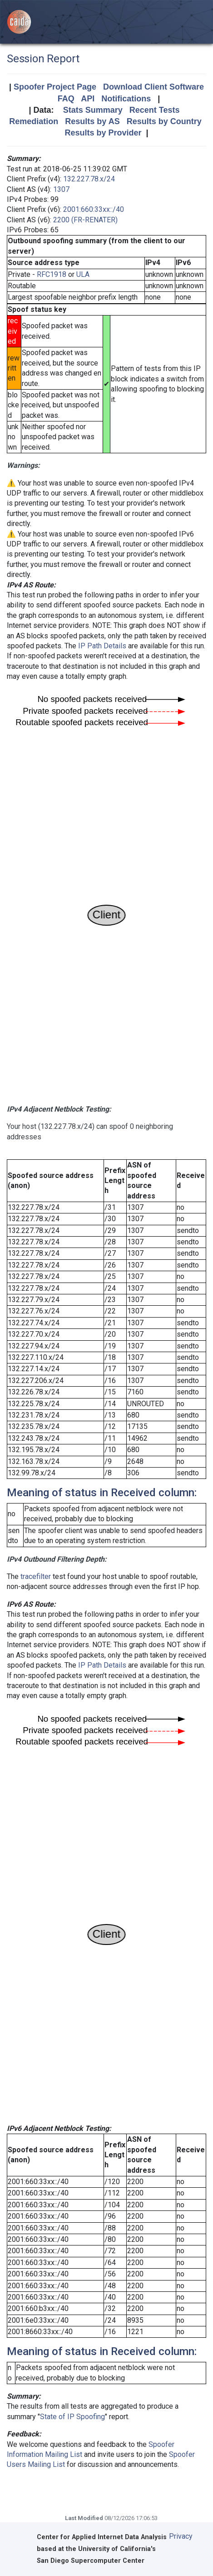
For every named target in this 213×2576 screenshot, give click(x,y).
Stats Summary (93, 110)
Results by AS (92, 121)
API (87, 98)
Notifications (126, 98)
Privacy (181, 2536)
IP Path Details (102, 645)
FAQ (66, 98)
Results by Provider (102, 132)
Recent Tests (154, 110)
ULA (82, 274)
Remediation (33, 121)
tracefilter (35, 1576)
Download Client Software (153, 86)
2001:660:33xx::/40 (93, 209)
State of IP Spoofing (72, 2416)
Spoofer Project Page (55, 86)
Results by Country (164, 121)
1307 (61, 189)
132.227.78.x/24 (89, 179)
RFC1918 (51, 274)
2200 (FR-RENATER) (85, 220)
